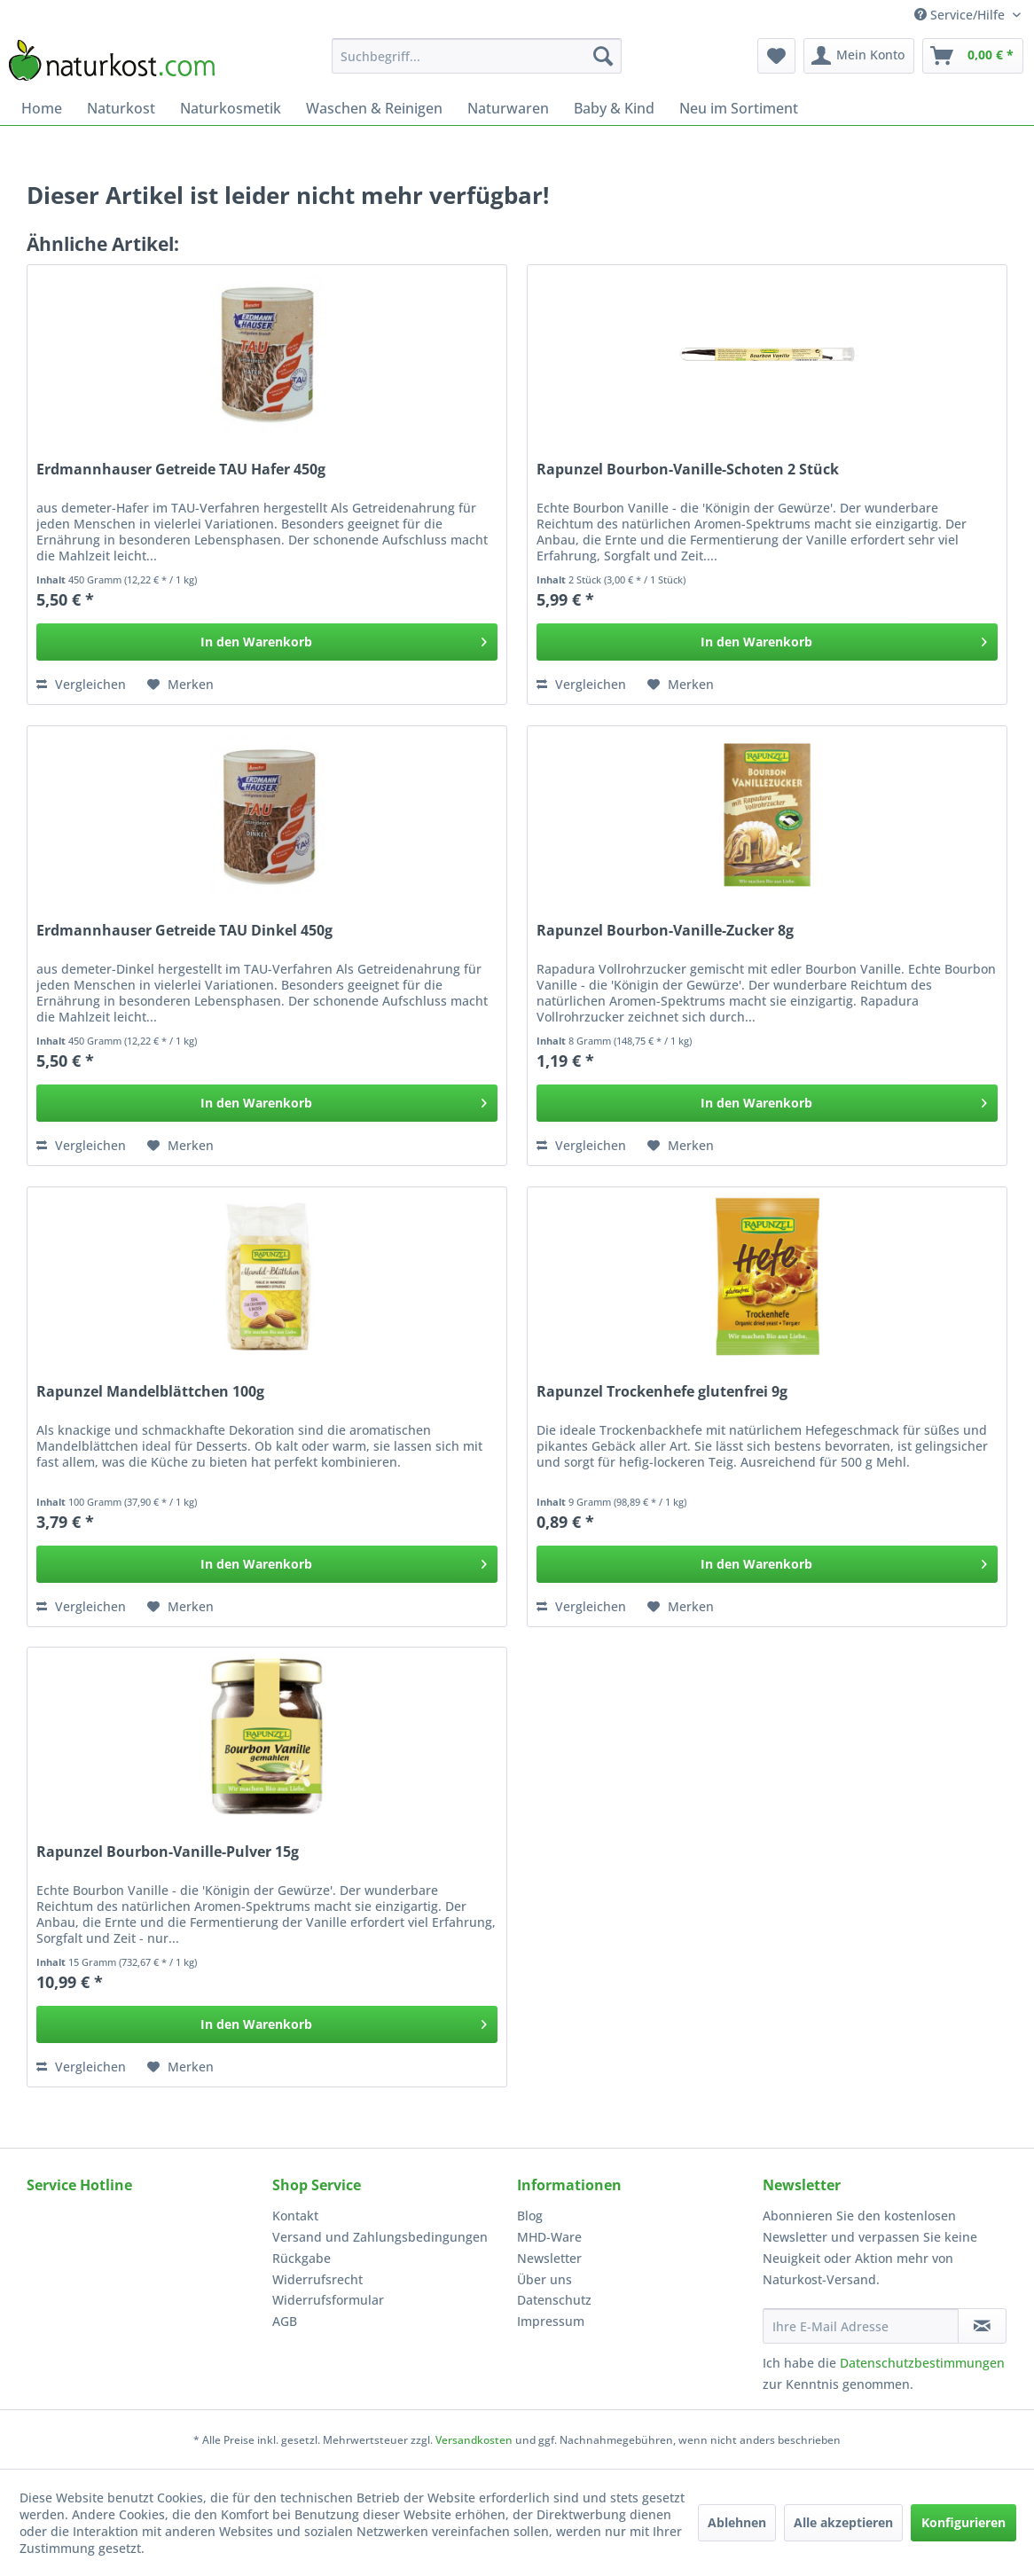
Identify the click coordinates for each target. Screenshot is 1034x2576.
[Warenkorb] (972, 56)
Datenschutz (554, 2299)
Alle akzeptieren (843, 2522)
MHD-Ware (549, 2236)
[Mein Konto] (858, 56)
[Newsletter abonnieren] (982, 2326)
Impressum (550, 2321)
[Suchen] (603, 56)
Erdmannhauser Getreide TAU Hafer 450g (180, 469)
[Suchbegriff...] (476, 56)
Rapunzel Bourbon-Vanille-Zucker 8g (665, 930)
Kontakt (295, 2215)
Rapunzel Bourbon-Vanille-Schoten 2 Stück (688, 469)
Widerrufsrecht (317, 2279)
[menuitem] (476, 56)
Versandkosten (474, 2439)
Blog (530, 2215)
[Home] (41, 108)
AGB (284, 2321)
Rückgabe (301, 2258)
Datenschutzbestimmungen (922, 2362)
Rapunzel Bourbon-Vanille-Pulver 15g (167, 1852)
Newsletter (549, 2258)
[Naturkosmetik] (231, 108)
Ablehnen (737, 2522)
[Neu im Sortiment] (739, 108)
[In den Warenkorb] (266, 642)
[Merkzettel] (776, 56)
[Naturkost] (121, 108)
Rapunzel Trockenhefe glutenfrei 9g (662, 1391)
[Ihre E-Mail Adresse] (861, 2326)
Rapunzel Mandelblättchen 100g (150, 1391)
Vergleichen (81, 684)
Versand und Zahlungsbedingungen (380, 2236)
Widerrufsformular (328, 2299)
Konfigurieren (963, 2522)
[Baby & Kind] (614, 108)
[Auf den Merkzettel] (180, 684)
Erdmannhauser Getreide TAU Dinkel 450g (184, 930)
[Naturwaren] (508, 108)
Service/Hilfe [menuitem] (961, 14)
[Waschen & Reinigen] (374, 108)
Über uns (544, 2279)
